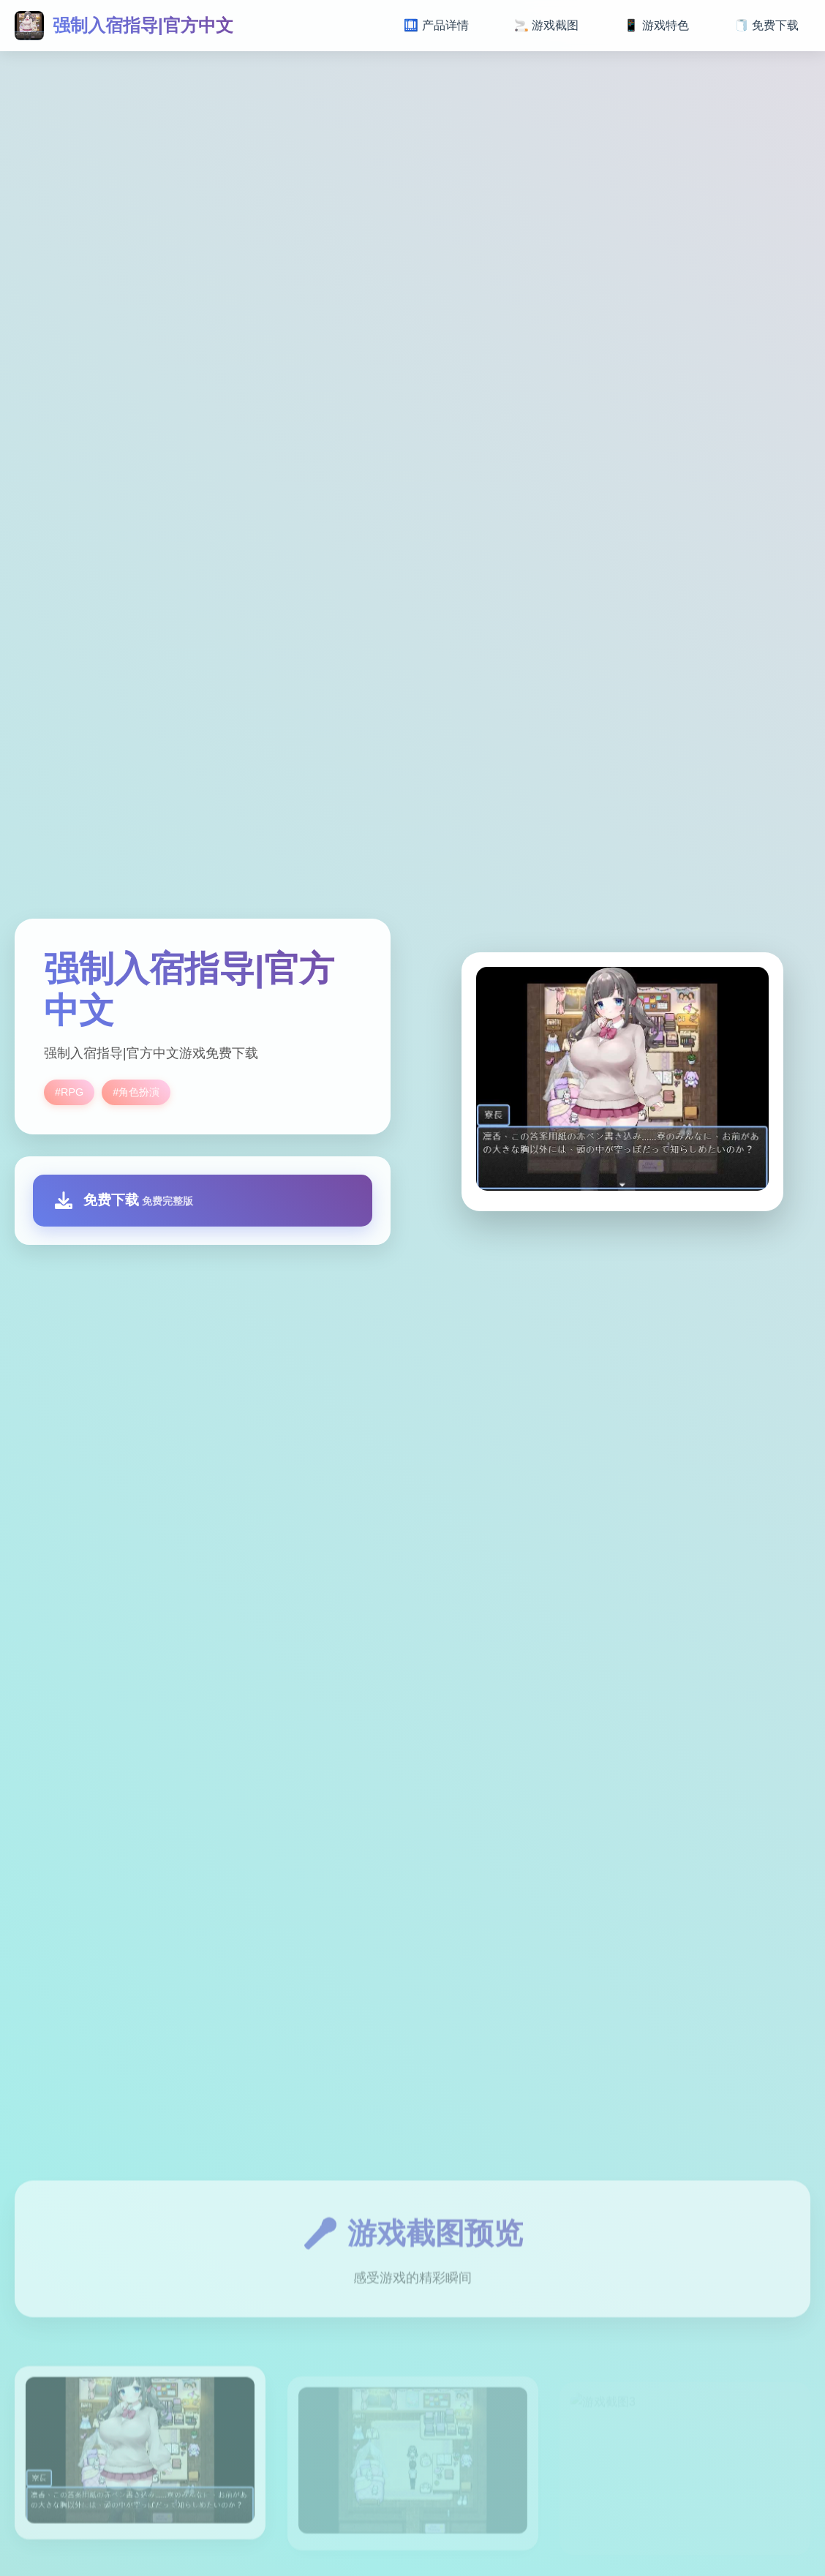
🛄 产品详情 (436, 25)
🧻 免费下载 (766, 25)
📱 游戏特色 (656, 25)
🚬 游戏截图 (546, 25)
